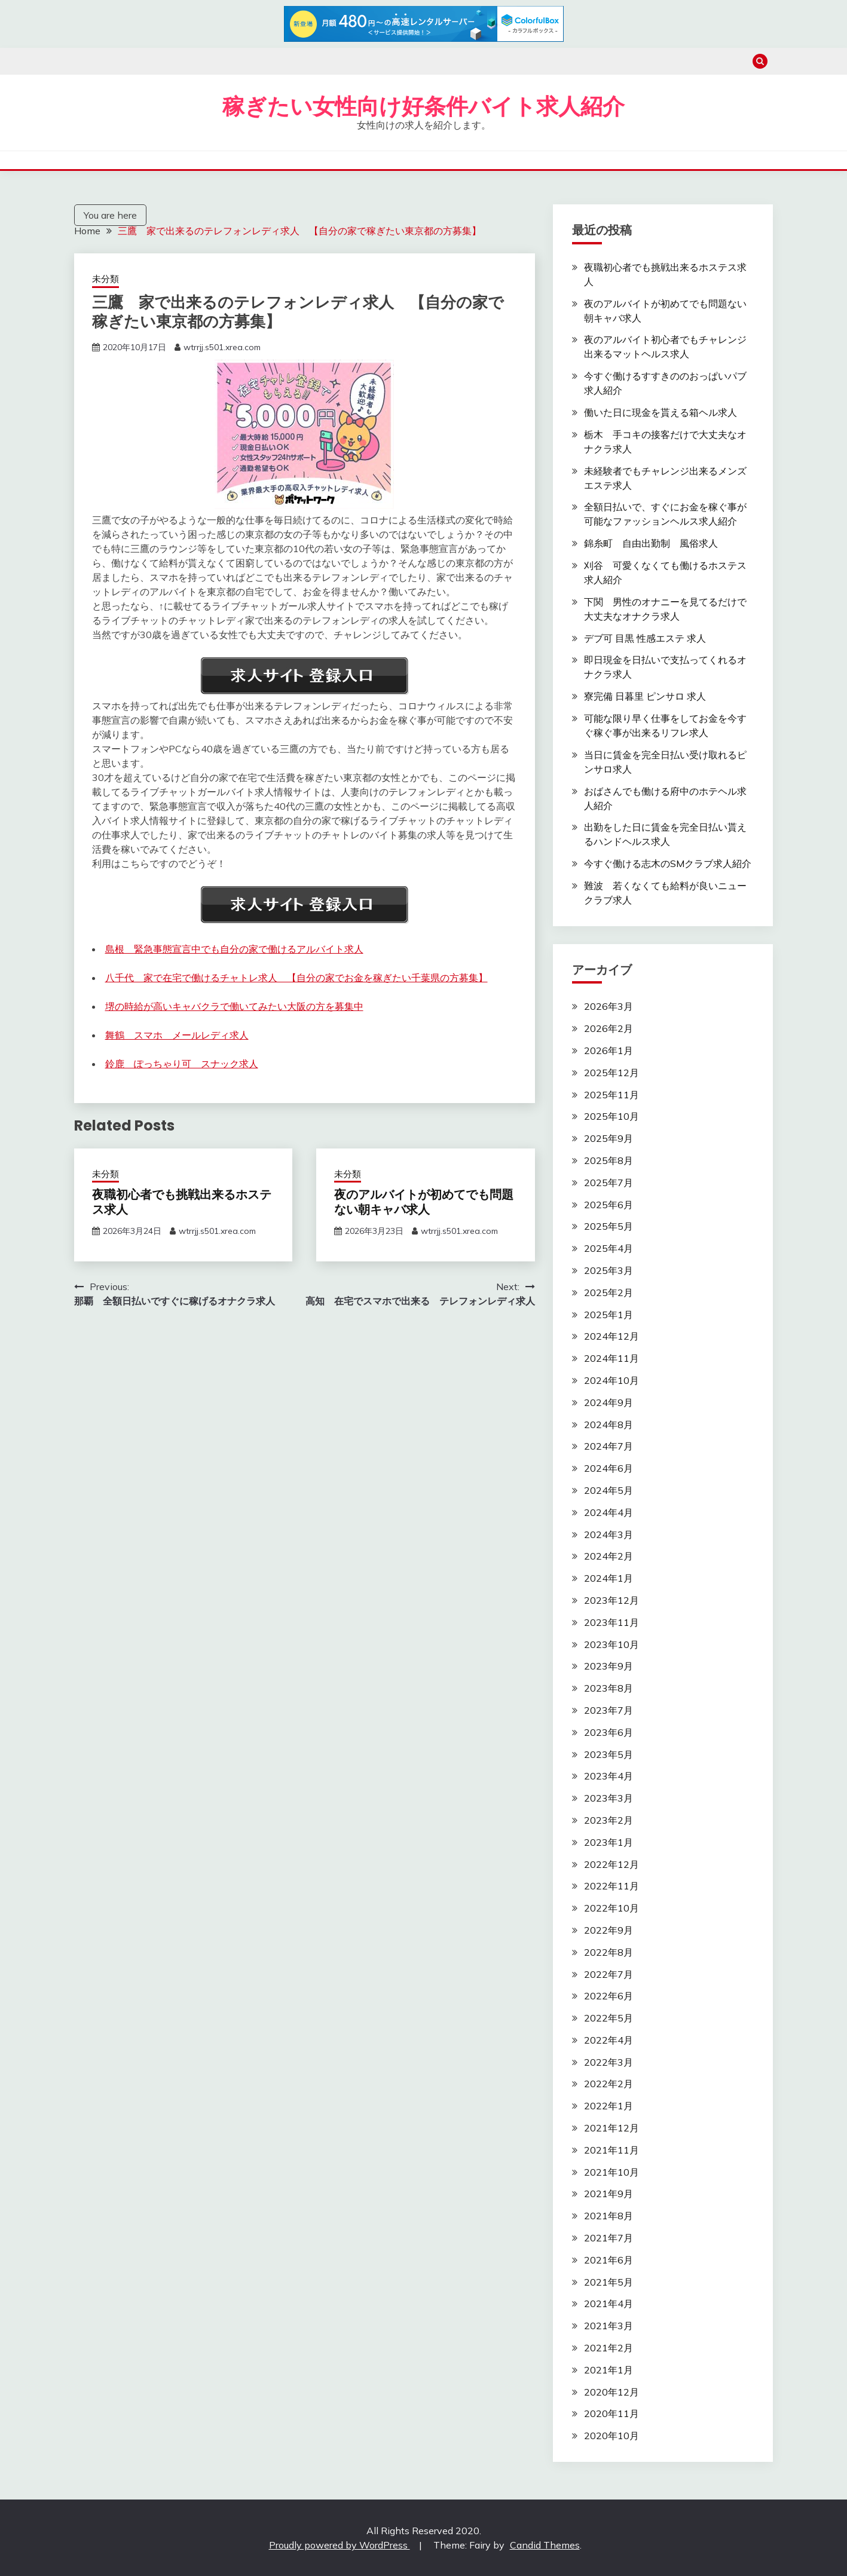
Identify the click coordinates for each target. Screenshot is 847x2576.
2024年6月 (608, 1468)
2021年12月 (611, 2128)
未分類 (105, 278)
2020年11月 (611, 2413)
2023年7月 (608, 1710)
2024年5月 (608, 1490)
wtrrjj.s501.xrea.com (222, 347)
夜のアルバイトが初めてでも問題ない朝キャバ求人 (423, 1202)
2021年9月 (608, 2194)
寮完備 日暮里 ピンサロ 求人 (645, 696)
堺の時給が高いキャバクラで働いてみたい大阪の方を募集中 (234, 1006)
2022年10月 (611, 1908)
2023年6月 (608, 1732)
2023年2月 (608, 1820)
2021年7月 (608, 2238)
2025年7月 (608, 1183)
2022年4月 (608, 2040)
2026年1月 (608, 1050)
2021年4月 (608, 2303)
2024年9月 (608, 1402)
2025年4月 (608, 1248)
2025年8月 (608, 1160)
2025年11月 (611, 1095)
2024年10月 (611, 1380)
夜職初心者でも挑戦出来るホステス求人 (181, 1202)
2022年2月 (608, 2084)
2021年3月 (608, 2326)
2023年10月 (611, 1644)
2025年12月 (611, 1073)
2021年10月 (611, 2172)
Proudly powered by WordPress (339, 2545)
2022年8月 (608, 1952)
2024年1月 (608, 1578)
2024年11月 (611, 1358)
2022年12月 (611, 1864)
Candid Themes (545, 2545)
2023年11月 (611, 1622)
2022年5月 (608, 2018)
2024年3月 (608, 1534)
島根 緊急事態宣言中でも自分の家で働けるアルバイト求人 (234, 949)
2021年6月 (608, 2260)
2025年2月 (608, 1292)
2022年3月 (608, 2062)
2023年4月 (608, 1776)
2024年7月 (608, 1446)
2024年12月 (611, 1336)
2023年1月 (608, 1842)
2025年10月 (611, 1116)
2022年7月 (608, 1974)
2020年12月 (611, 2392)
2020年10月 (611, 2436)
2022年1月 (608, 2106)
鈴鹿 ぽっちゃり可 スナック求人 (181, 1064)
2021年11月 (611, 2150)
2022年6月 (608, 1996)
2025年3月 (608, 1270)
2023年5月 (608, 1754)
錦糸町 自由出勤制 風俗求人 (651, 543)
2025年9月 (608, 1138)
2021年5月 (608, 2282)
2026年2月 (608, 1028)
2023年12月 (611, 1600)
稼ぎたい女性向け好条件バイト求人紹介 (423, 106)
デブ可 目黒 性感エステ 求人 (645, 638)
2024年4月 (608, 1512)
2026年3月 (608, 1006)
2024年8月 (608, 1425)
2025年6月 (608, 1205)
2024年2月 (608, 1556)
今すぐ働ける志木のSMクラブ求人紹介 (667, 863)
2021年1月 (608, 2370)
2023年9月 (608, 1666)
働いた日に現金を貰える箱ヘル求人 (660, 412)
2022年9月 (608, 1930)
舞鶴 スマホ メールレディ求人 (177, 1035)
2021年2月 (608, 2348)
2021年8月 (608, 2216)
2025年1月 (608, 1315)
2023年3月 (608, 1798)
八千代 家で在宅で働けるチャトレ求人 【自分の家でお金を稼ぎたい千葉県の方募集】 (296, 978)
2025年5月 (608, 1226)
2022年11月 (611, 1886)
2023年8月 (608, 1688)
